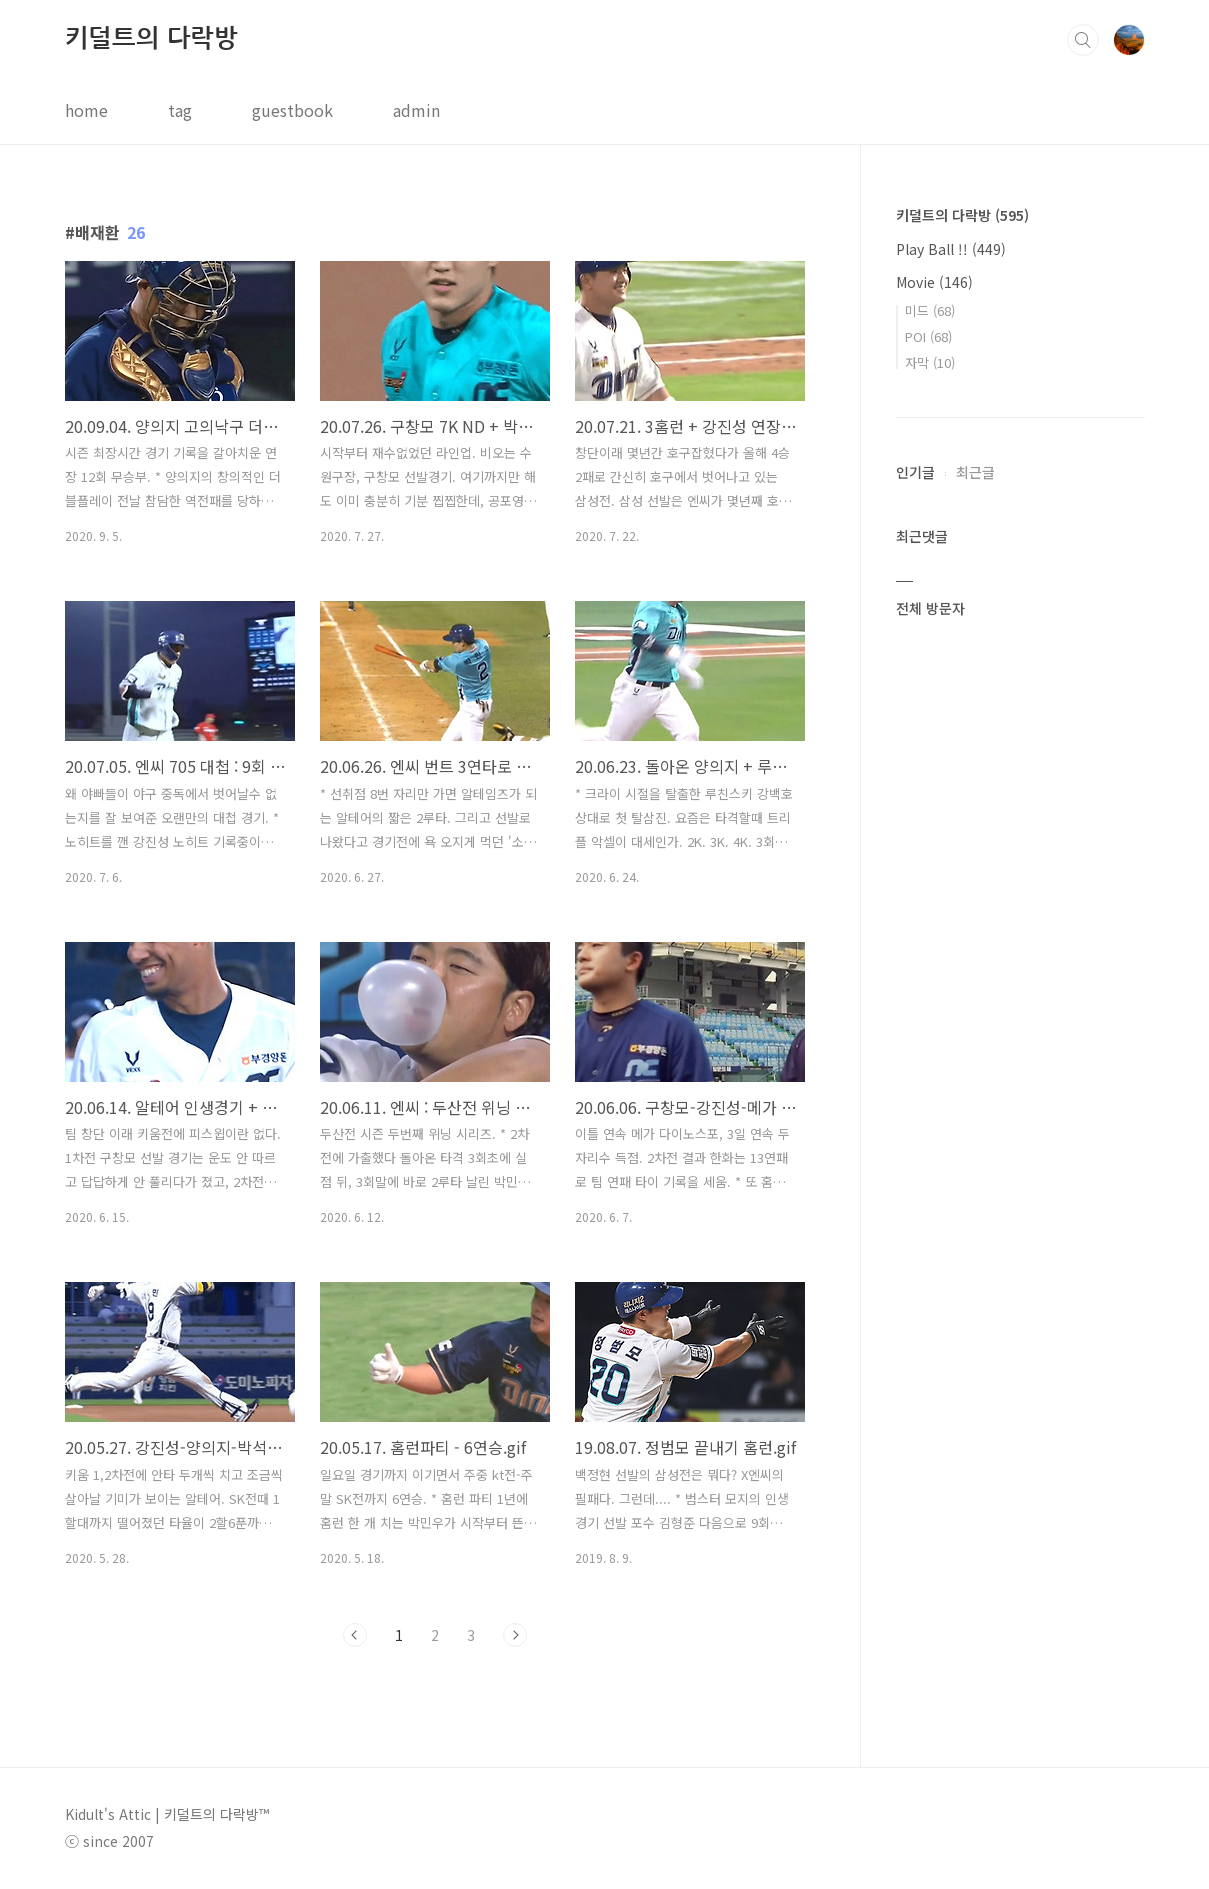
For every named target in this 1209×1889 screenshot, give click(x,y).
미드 (930, 310)
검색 (1083, 40)
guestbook (292, 110)
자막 (930, 362)
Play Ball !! (951, 249)
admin (416, 110)
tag (180, 110)
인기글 (915, 472)
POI (928, 336)
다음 (515, 1635)
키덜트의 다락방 (151, 38)
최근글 (975, 472)
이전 (355, 1635)
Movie (934, 282)
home (86, 110)
